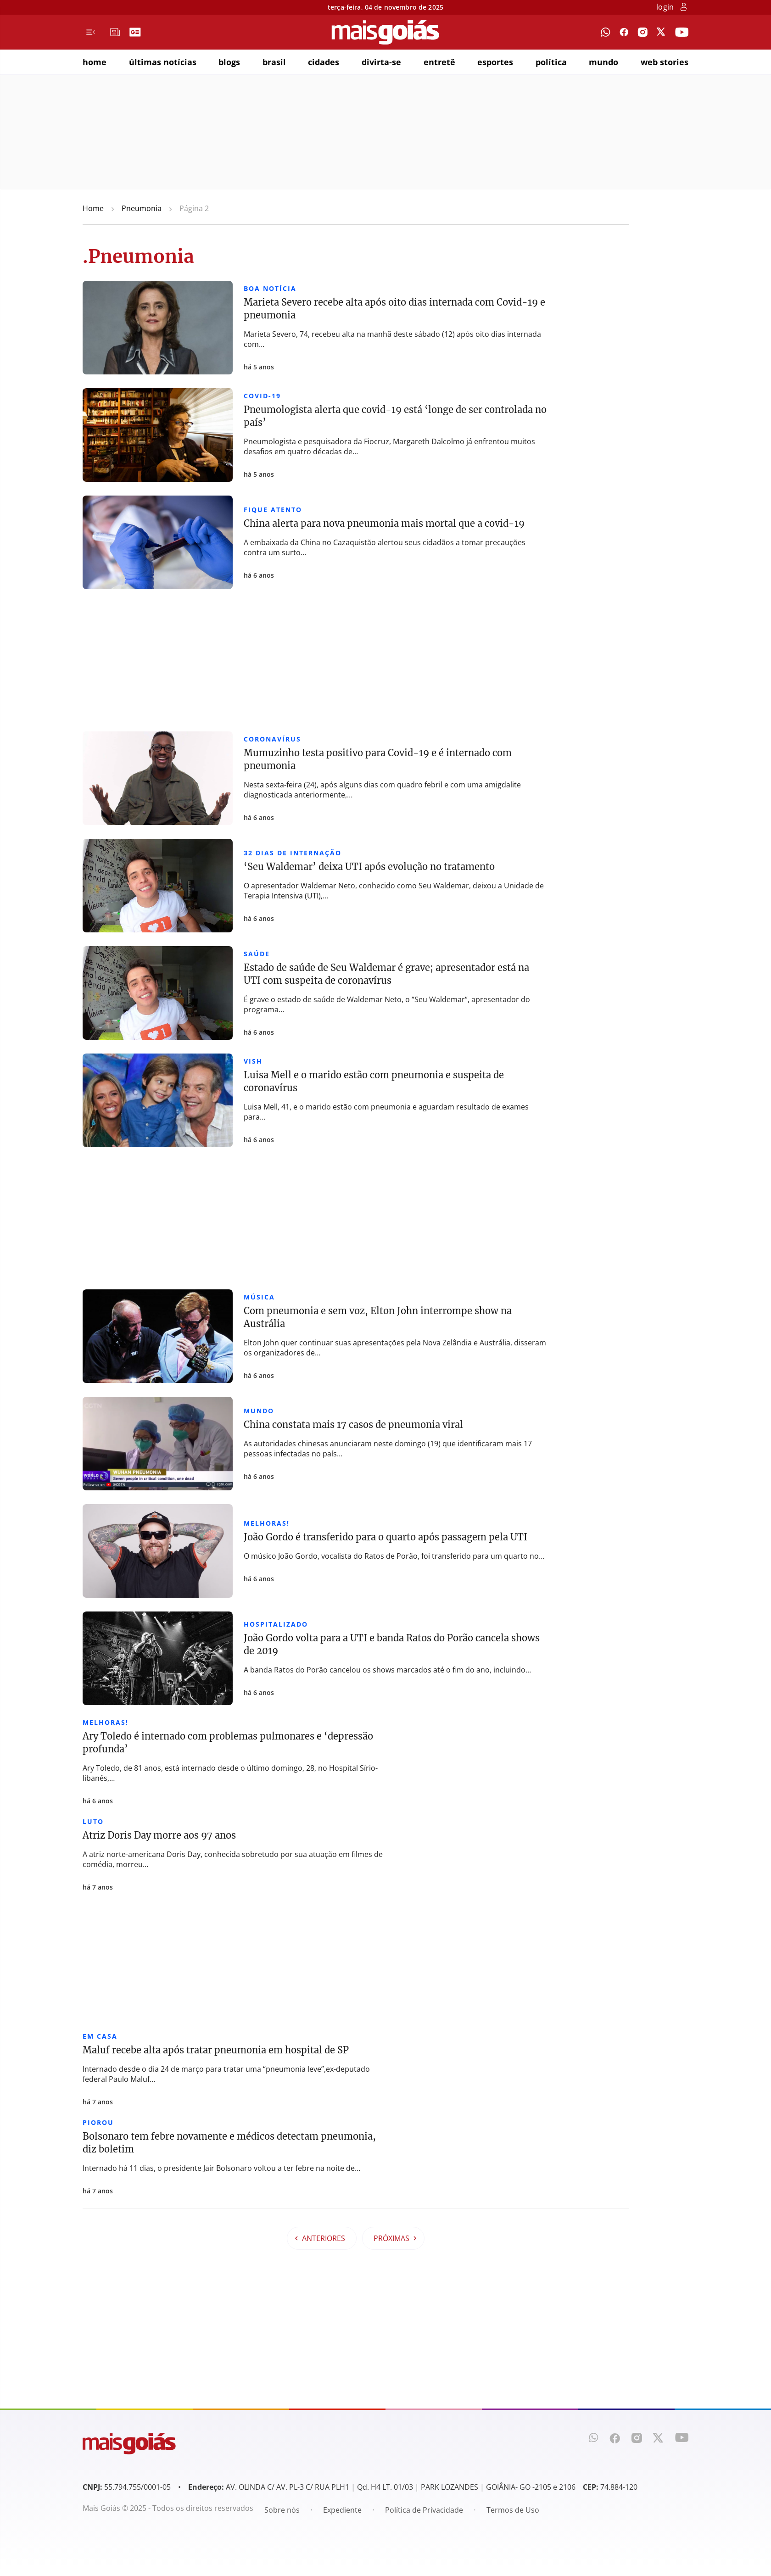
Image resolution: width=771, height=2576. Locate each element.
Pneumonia (142, 208)
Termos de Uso (512, 2510)
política (551, 62)
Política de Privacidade (424, 2510)
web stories (664, 62)
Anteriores (320, 2238)
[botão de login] (683, 7)
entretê (439, 62)
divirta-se (381, 62)
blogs (229, 62)
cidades (323, 62)
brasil (274, 62)
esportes (495, 62)
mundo (603, 62)
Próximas (395, 2238)
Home (93, 208)
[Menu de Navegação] (91, 32)
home (94, 62)
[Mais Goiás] (385, 32)
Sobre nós (282, 2510)
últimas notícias (162, 62)
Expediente (342, 2510)
